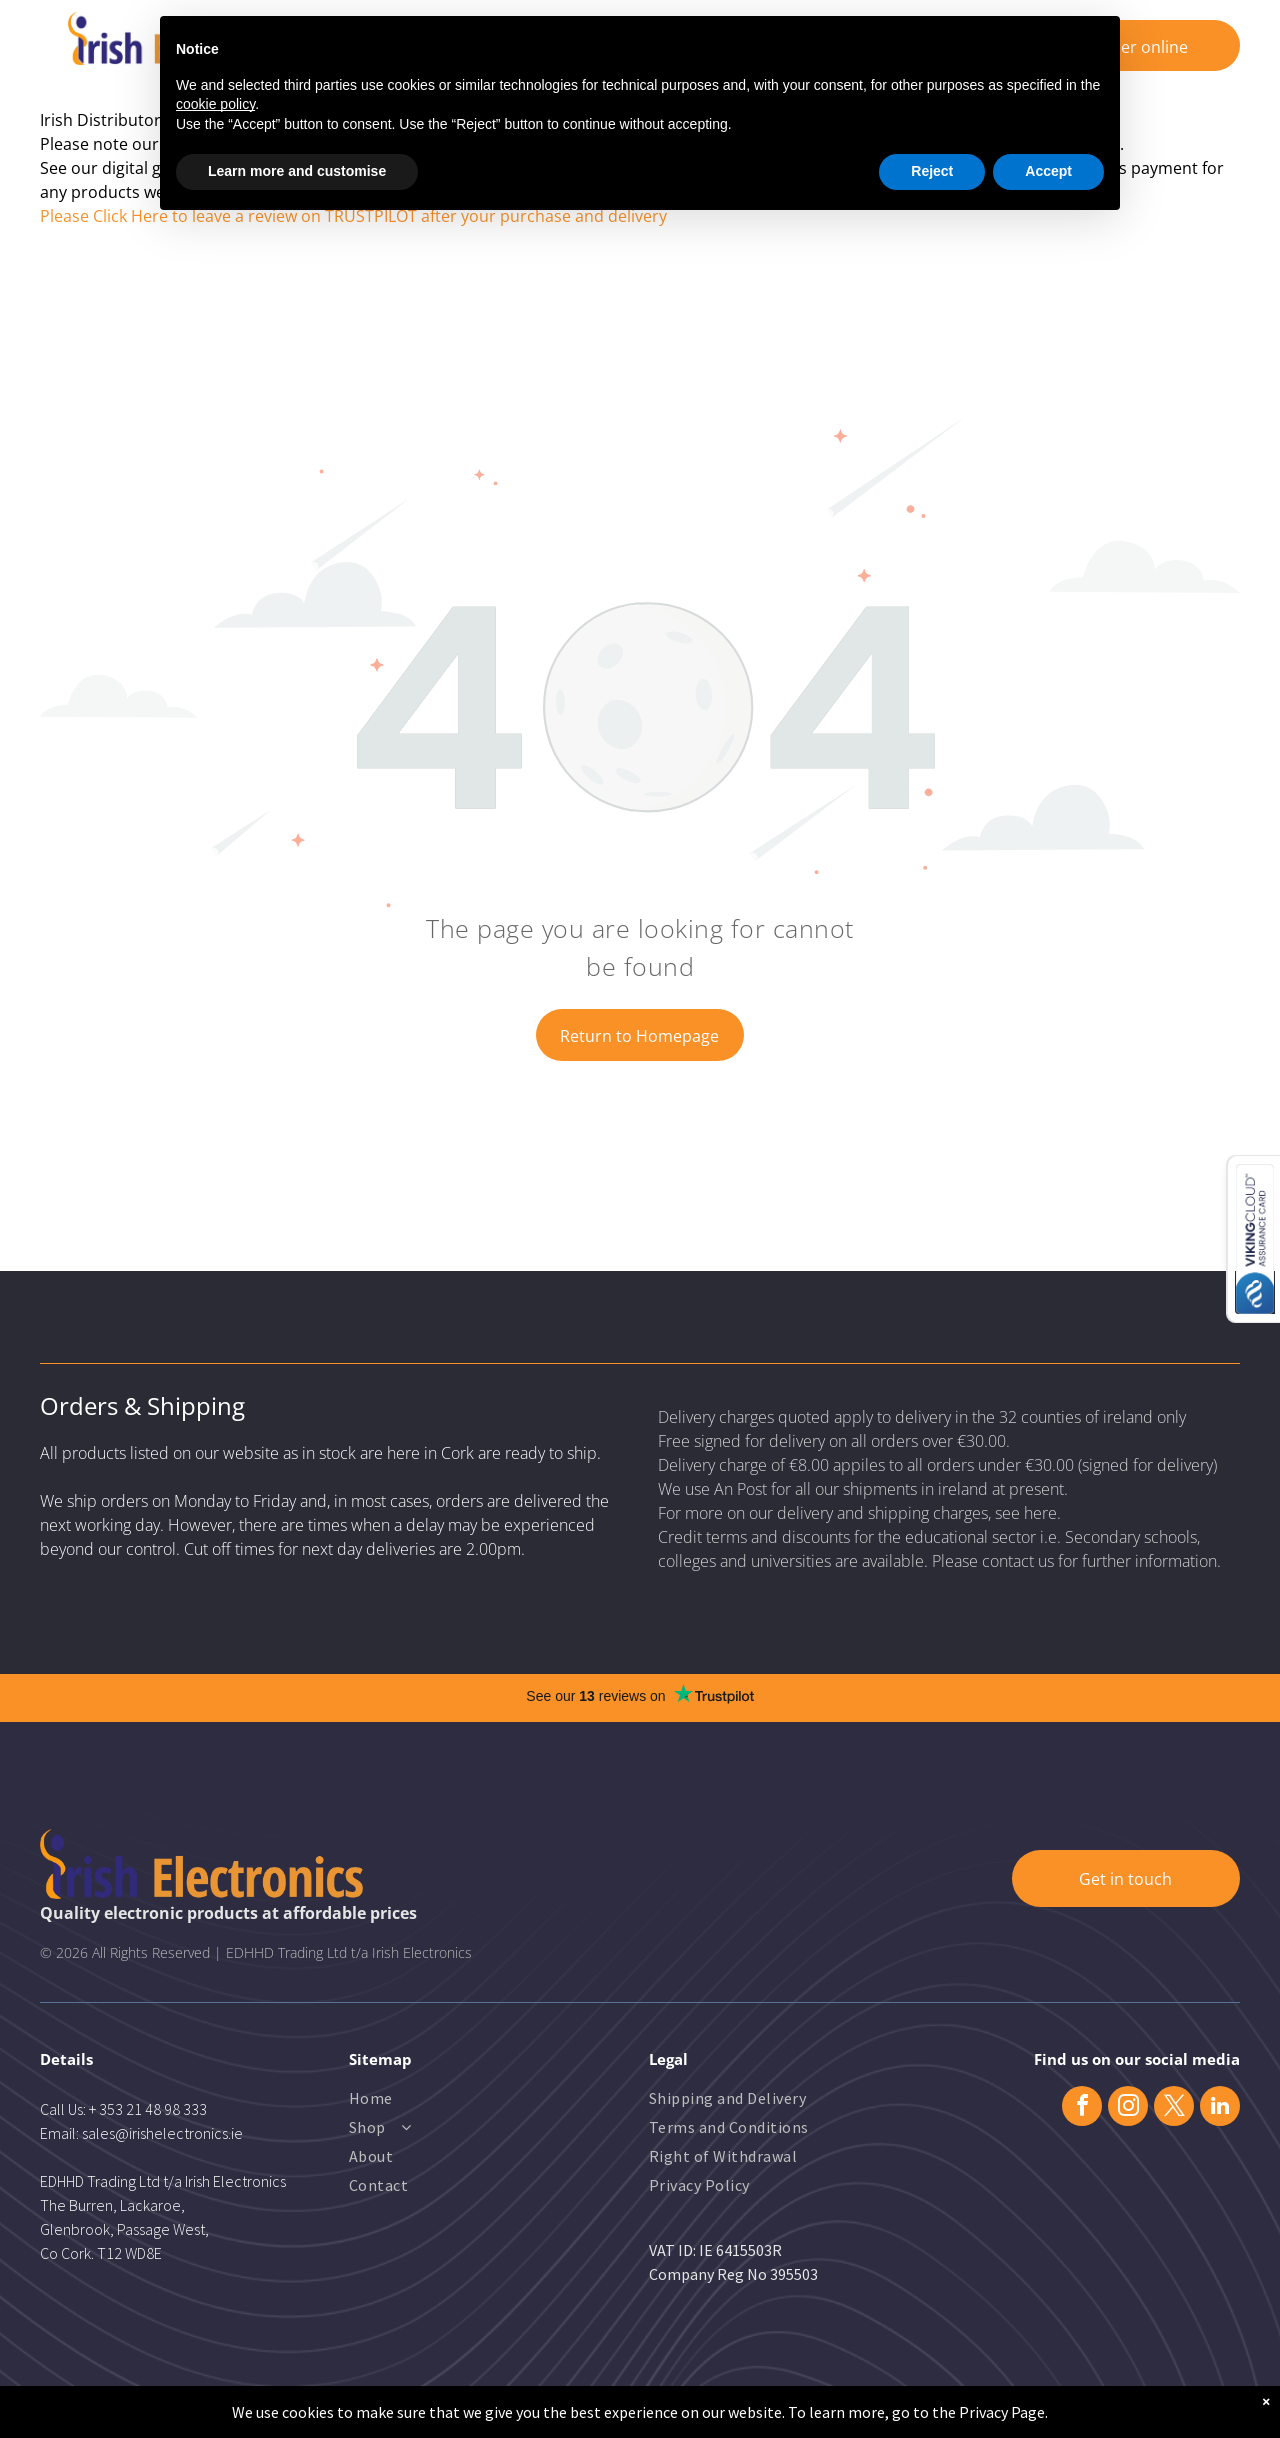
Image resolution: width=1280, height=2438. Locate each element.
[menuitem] (430, 2100)
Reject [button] (932, 171)
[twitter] (1174, 2108)
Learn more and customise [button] (297, 171)
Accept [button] (1048, 171)
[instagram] (1128, 2108)
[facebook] (1082, 2108)
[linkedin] (1220, 2108)
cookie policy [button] (215, 104)
